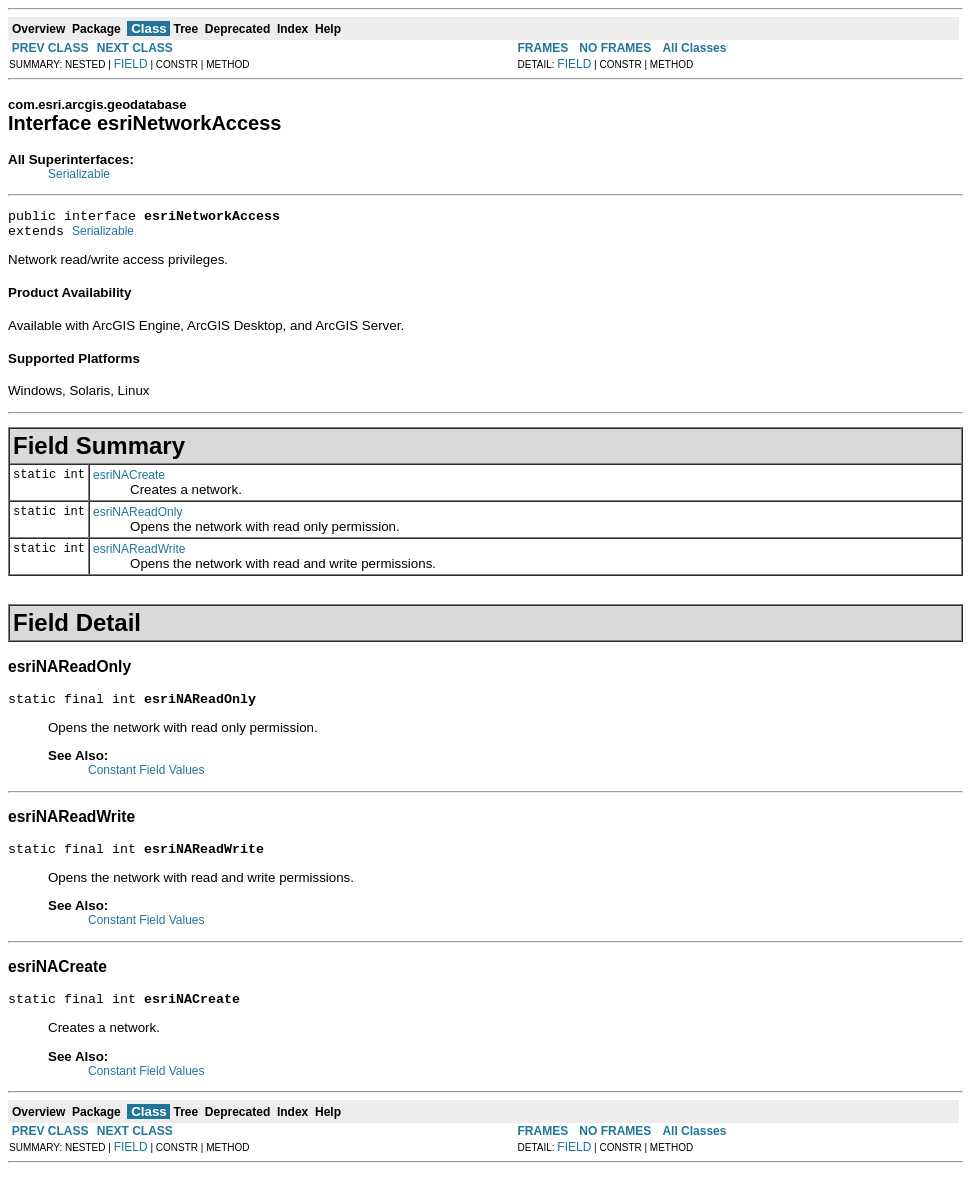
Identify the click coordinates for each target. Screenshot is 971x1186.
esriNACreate (129, 481)
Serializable (79, 174)
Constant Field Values (146, 779)
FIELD (131, 64)
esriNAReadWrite (139, 555)
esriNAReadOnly (137, 518)
